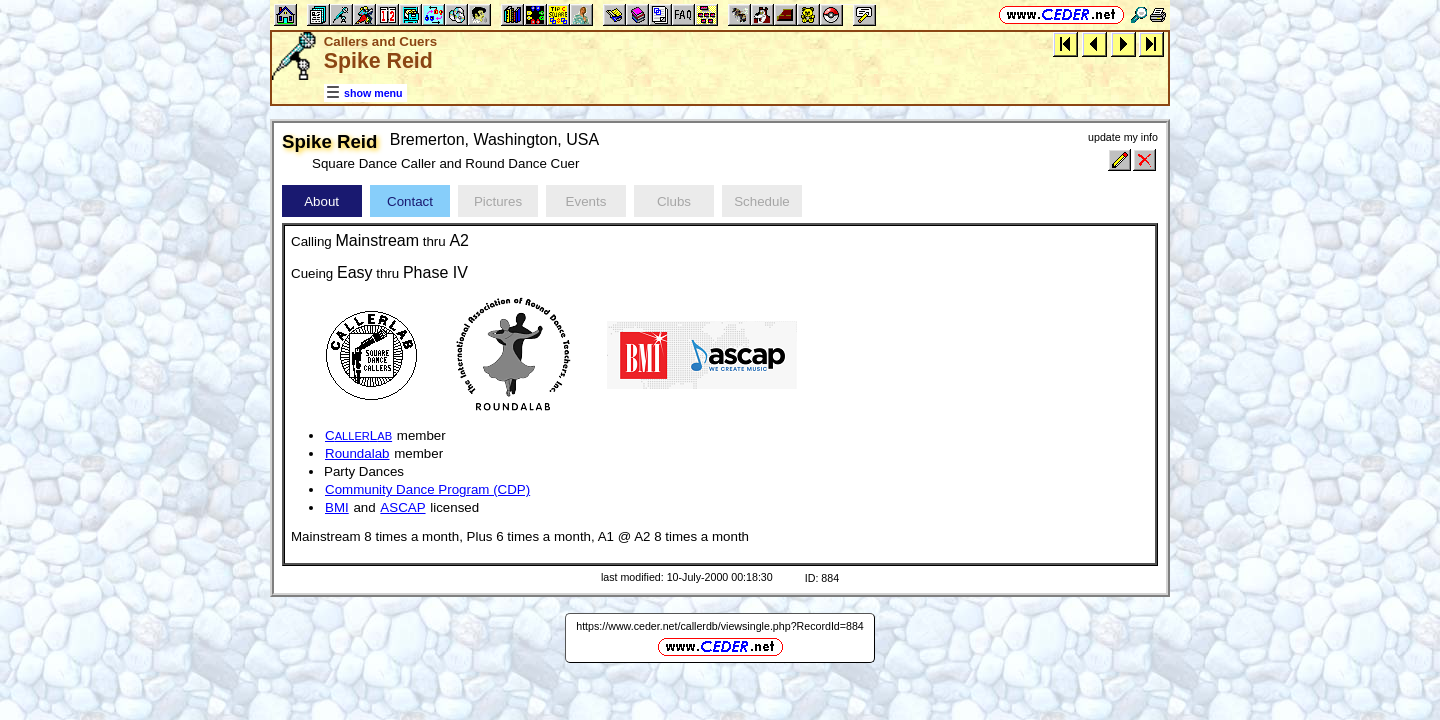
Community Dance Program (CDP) (427, 489)
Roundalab (357, 453)
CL (358, 435)
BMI (337, 507)
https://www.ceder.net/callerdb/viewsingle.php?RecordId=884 (720, 626)
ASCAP (402, 507)
